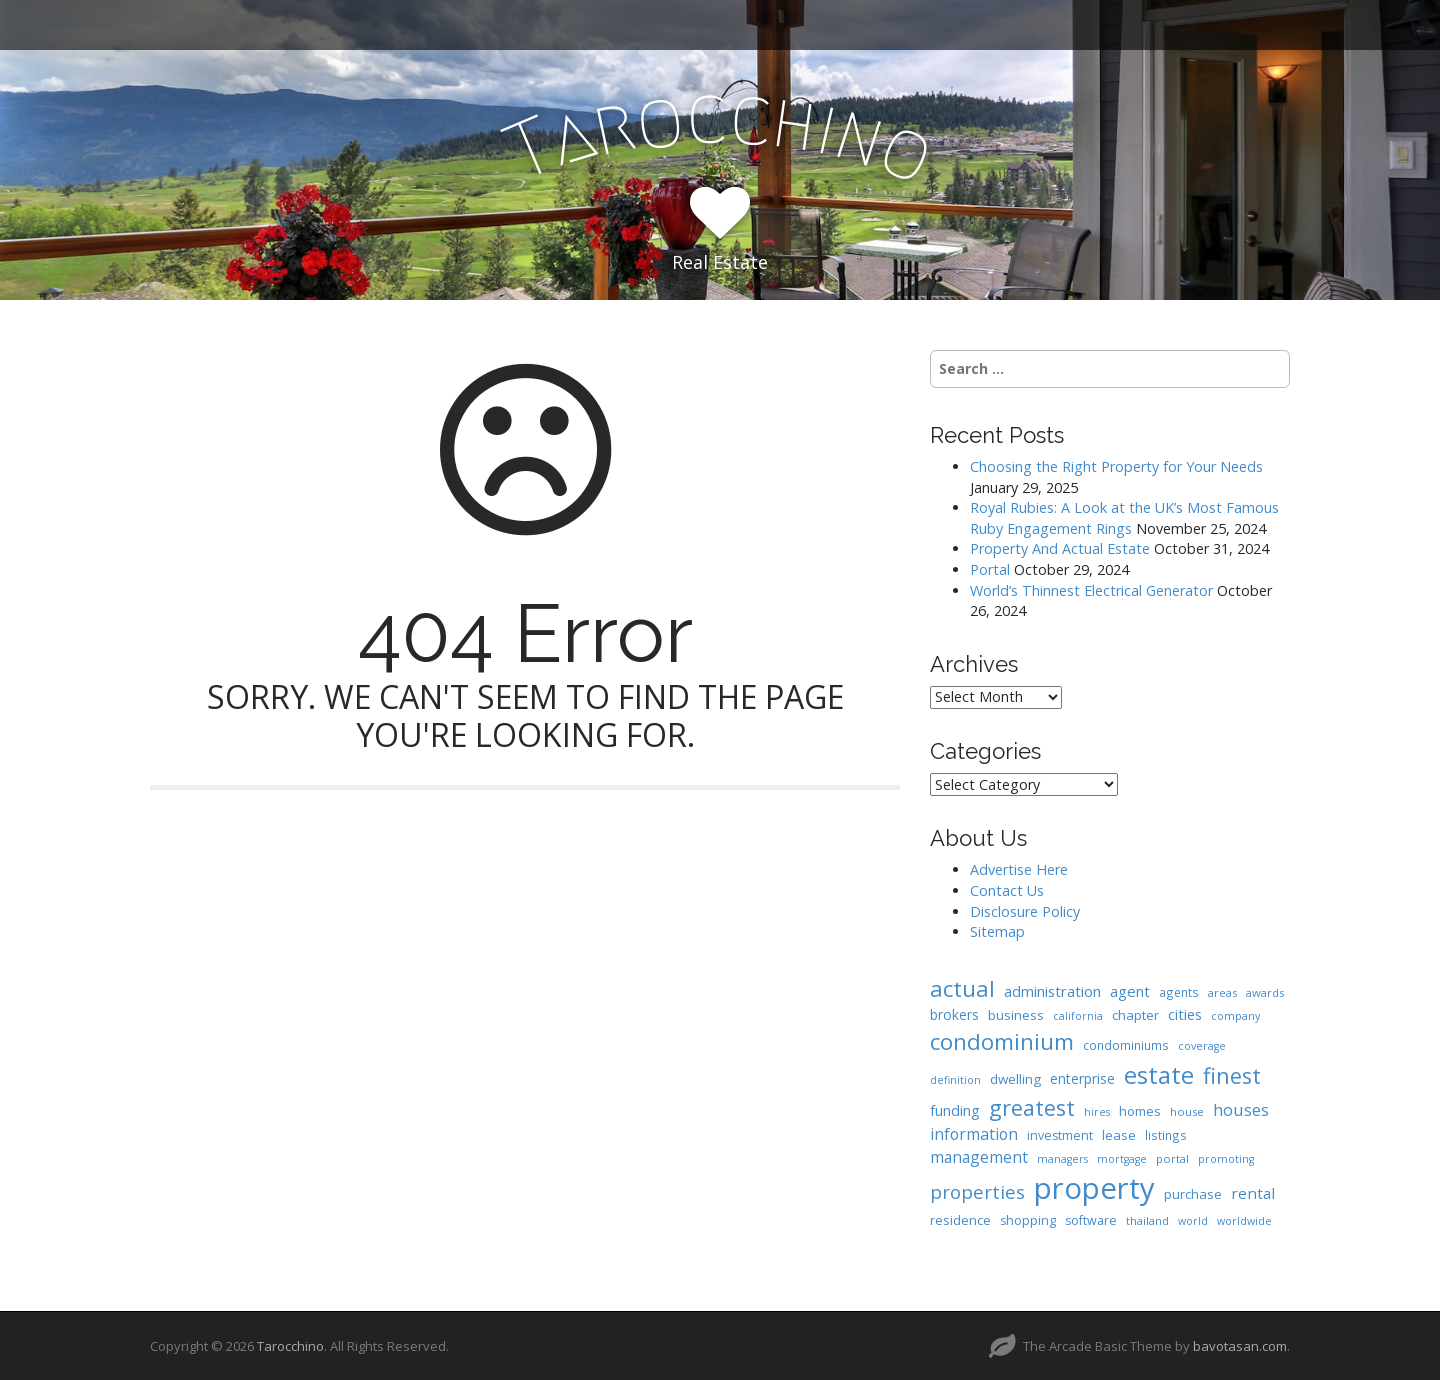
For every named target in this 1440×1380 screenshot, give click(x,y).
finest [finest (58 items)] (1232, 1075)
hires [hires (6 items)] (1097, 1112)
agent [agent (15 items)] (1130, 991)
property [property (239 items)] (1094, 1188)
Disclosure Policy (1025, 911)
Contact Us (1007, 890)
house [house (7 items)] (1187, 1111)
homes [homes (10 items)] (1140, 1111)
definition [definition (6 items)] (955, 1080)
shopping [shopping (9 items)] (1028, 1220)
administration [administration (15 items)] (1052, 991)
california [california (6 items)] (1078, 1016)
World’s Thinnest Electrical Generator (1091, 590)
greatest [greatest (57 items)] (1032, 1107)
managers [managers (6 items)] (1062, 1159)
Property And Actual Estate (1060, 548)
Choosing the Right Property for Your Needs (1116, 466)
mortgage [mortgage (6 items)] (1122, 1159)
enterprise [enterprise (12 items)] (1082, 1078)
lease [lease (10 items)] (1119, 1135)
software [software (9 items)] (1091, 1220)
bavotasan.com (1240, 1346)
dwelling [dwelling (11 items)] (1015, 1079)
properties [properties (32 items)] (977, 1192)
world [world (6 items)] (1193, 1221)
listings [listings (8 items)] (1166, 1135)
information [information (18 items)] (974, 1134)
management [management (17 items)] (979, 1157)
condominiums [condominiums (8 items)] (1126, 1045)
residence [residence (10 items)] (960, 1220)
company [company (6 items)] (1235, 1016)
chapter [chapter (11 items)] (1135, 1015)
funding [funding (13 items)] (955, 1110)
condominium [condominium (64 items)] (1002, 1041)
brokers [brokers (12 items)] (954, 1014)
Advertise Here (1019, 869)
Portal (990, 569)
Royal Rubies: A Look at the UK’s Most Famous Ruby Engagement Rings (1124, 518)
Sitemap (997, 931)
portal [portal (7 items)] (1172, 1158)
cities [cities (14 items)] (1185, 1014)
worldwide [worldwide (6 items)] (1244, 1221)
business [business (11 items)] (1016, 1015)
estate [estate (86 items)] (1159, 1074)
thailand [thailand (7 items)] (1147, 1220)
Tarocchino (290, 1346)
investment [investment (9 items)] (1060, 1135)
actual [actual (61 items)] (962, 988)
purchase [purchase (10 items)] (1193, 1194)
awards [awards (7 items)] (1265, 992)
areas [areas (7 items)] (1222, 992)
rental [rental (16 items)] (1253, 1193)
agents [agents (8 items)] (1179, 992)
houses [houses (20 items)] (1241, 1109)
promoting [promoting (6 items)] (1226, 1159)
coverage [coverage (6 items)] (1202, 1046)
